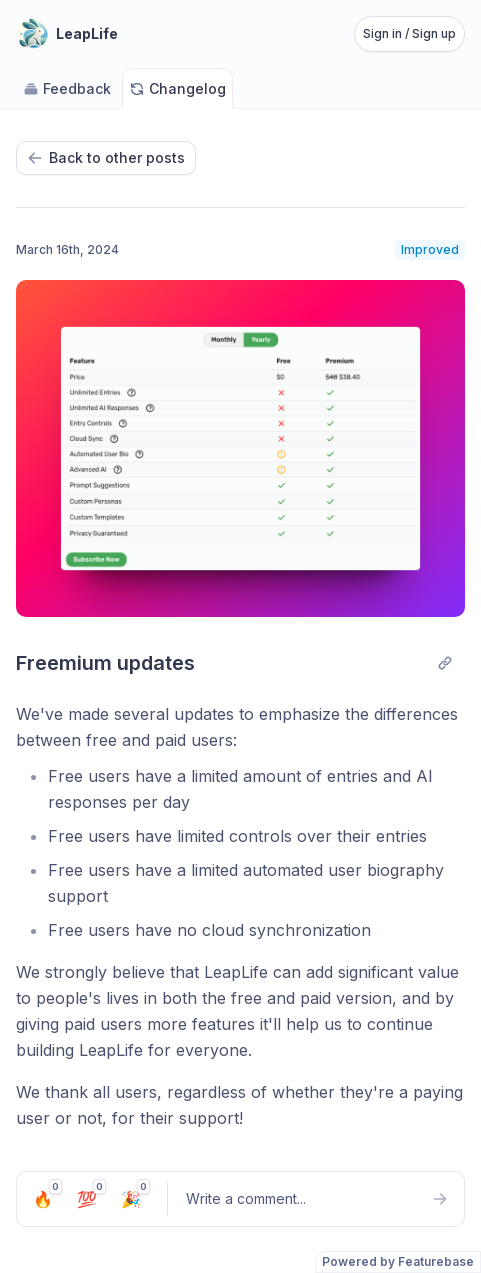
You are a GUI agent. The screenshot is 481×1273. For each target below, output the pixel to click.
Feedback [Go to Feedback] (67, 88)
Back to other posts (106, 157)
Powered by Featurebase (398, 1261)
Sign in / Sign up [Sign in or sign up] (409, 33)
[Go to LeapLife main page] (67, 34)
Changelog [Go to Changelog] (177, 88)
